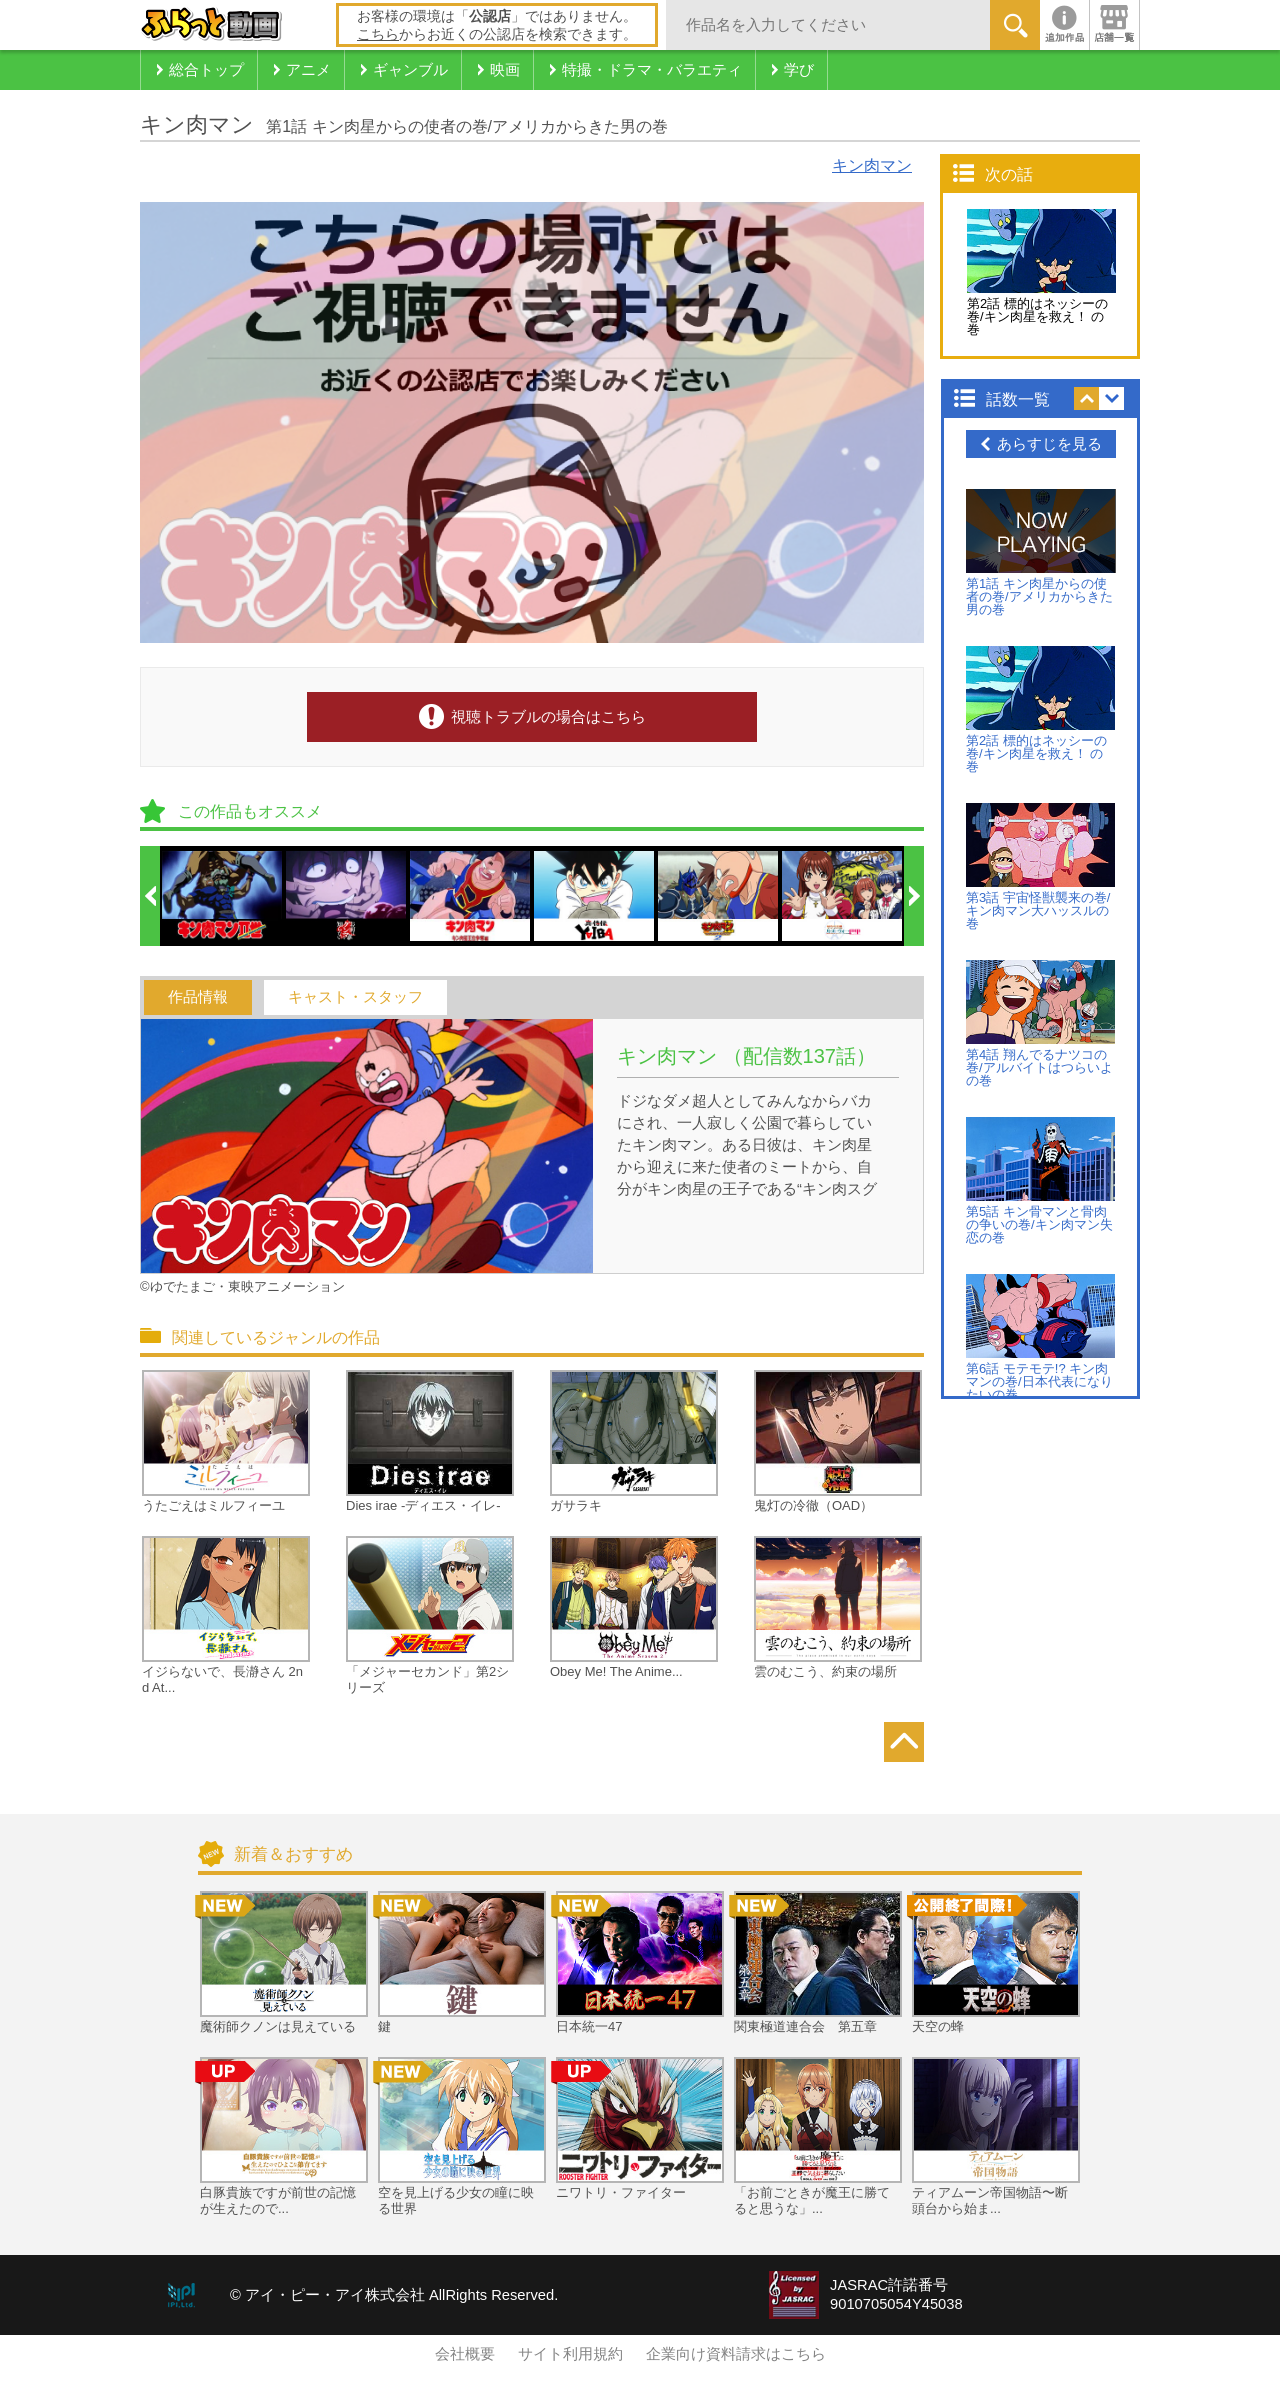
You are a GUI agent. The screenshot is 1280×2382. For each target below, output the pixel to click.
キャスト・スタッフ (355, 997)
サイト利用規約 (570, 2354)
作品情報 (198, 997)
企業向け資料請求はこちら (736, 2354)
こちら (378, 34)
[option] (223, 896)
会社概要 (465, 2354)
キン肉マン (872, 165)
